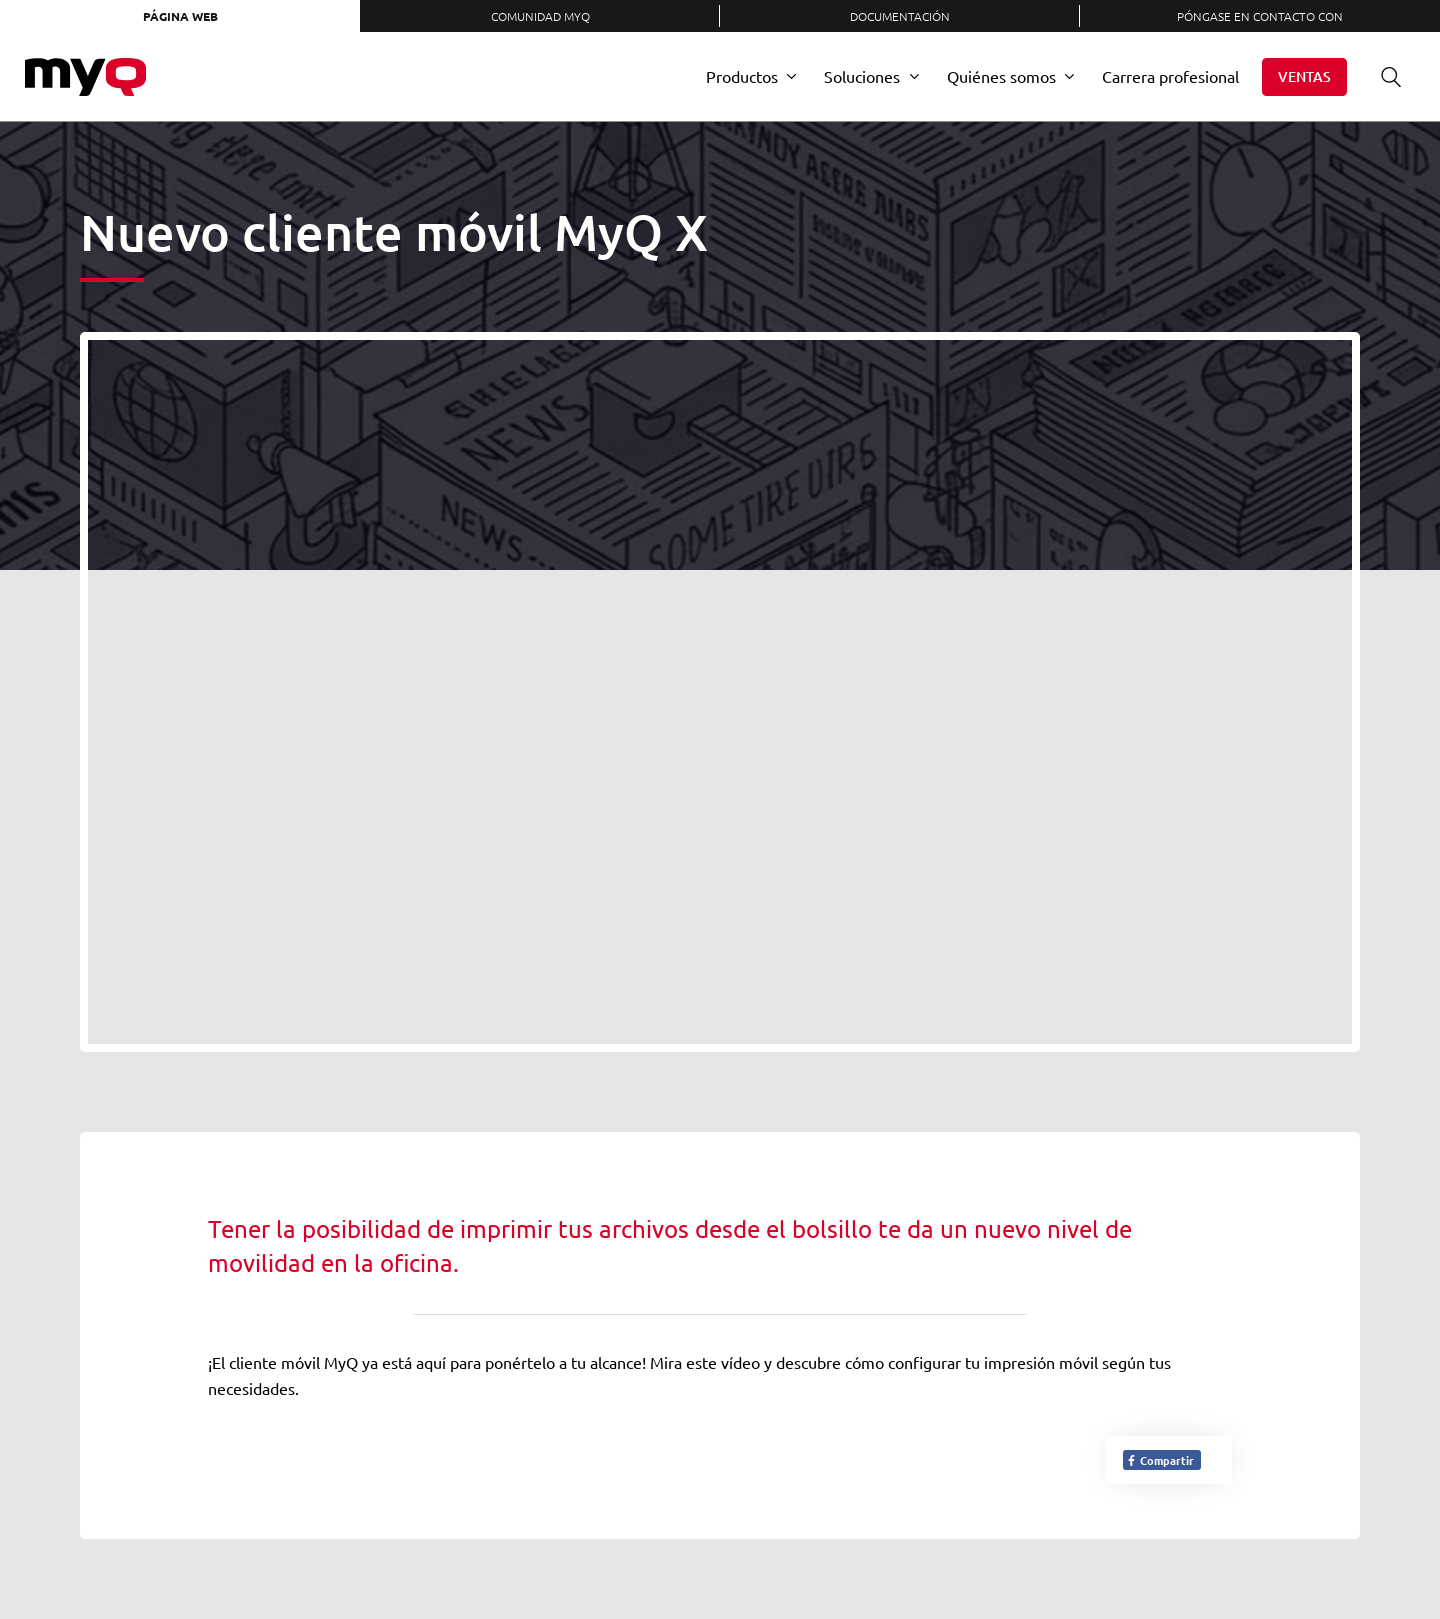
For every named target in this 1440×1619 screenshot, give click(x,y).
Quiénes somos (1001, 76)
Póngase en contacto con (1260, 16)
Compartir (1160, 1460)
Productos (742, 76)
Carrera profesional (1170, 76)
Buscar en (1384, 76)
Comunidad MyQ (540, 16)
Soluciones (862, 76)
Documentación (900, 16)
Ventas (1304, 76)
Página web (180, 16)
